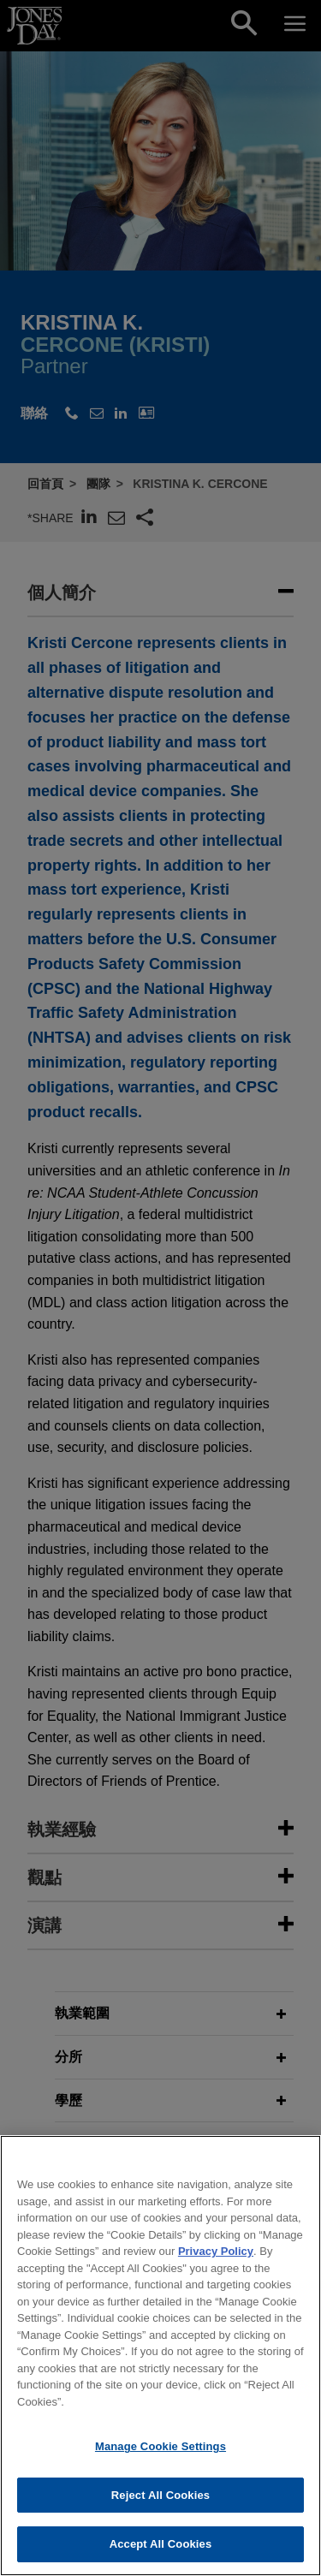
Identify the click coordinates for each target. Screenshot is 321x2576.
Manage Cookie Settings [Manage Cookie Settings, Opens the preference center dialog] (160, 2457)
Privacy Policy (215, 2262)
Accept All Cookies (161, 2555)
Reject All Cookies (160, 2506)
